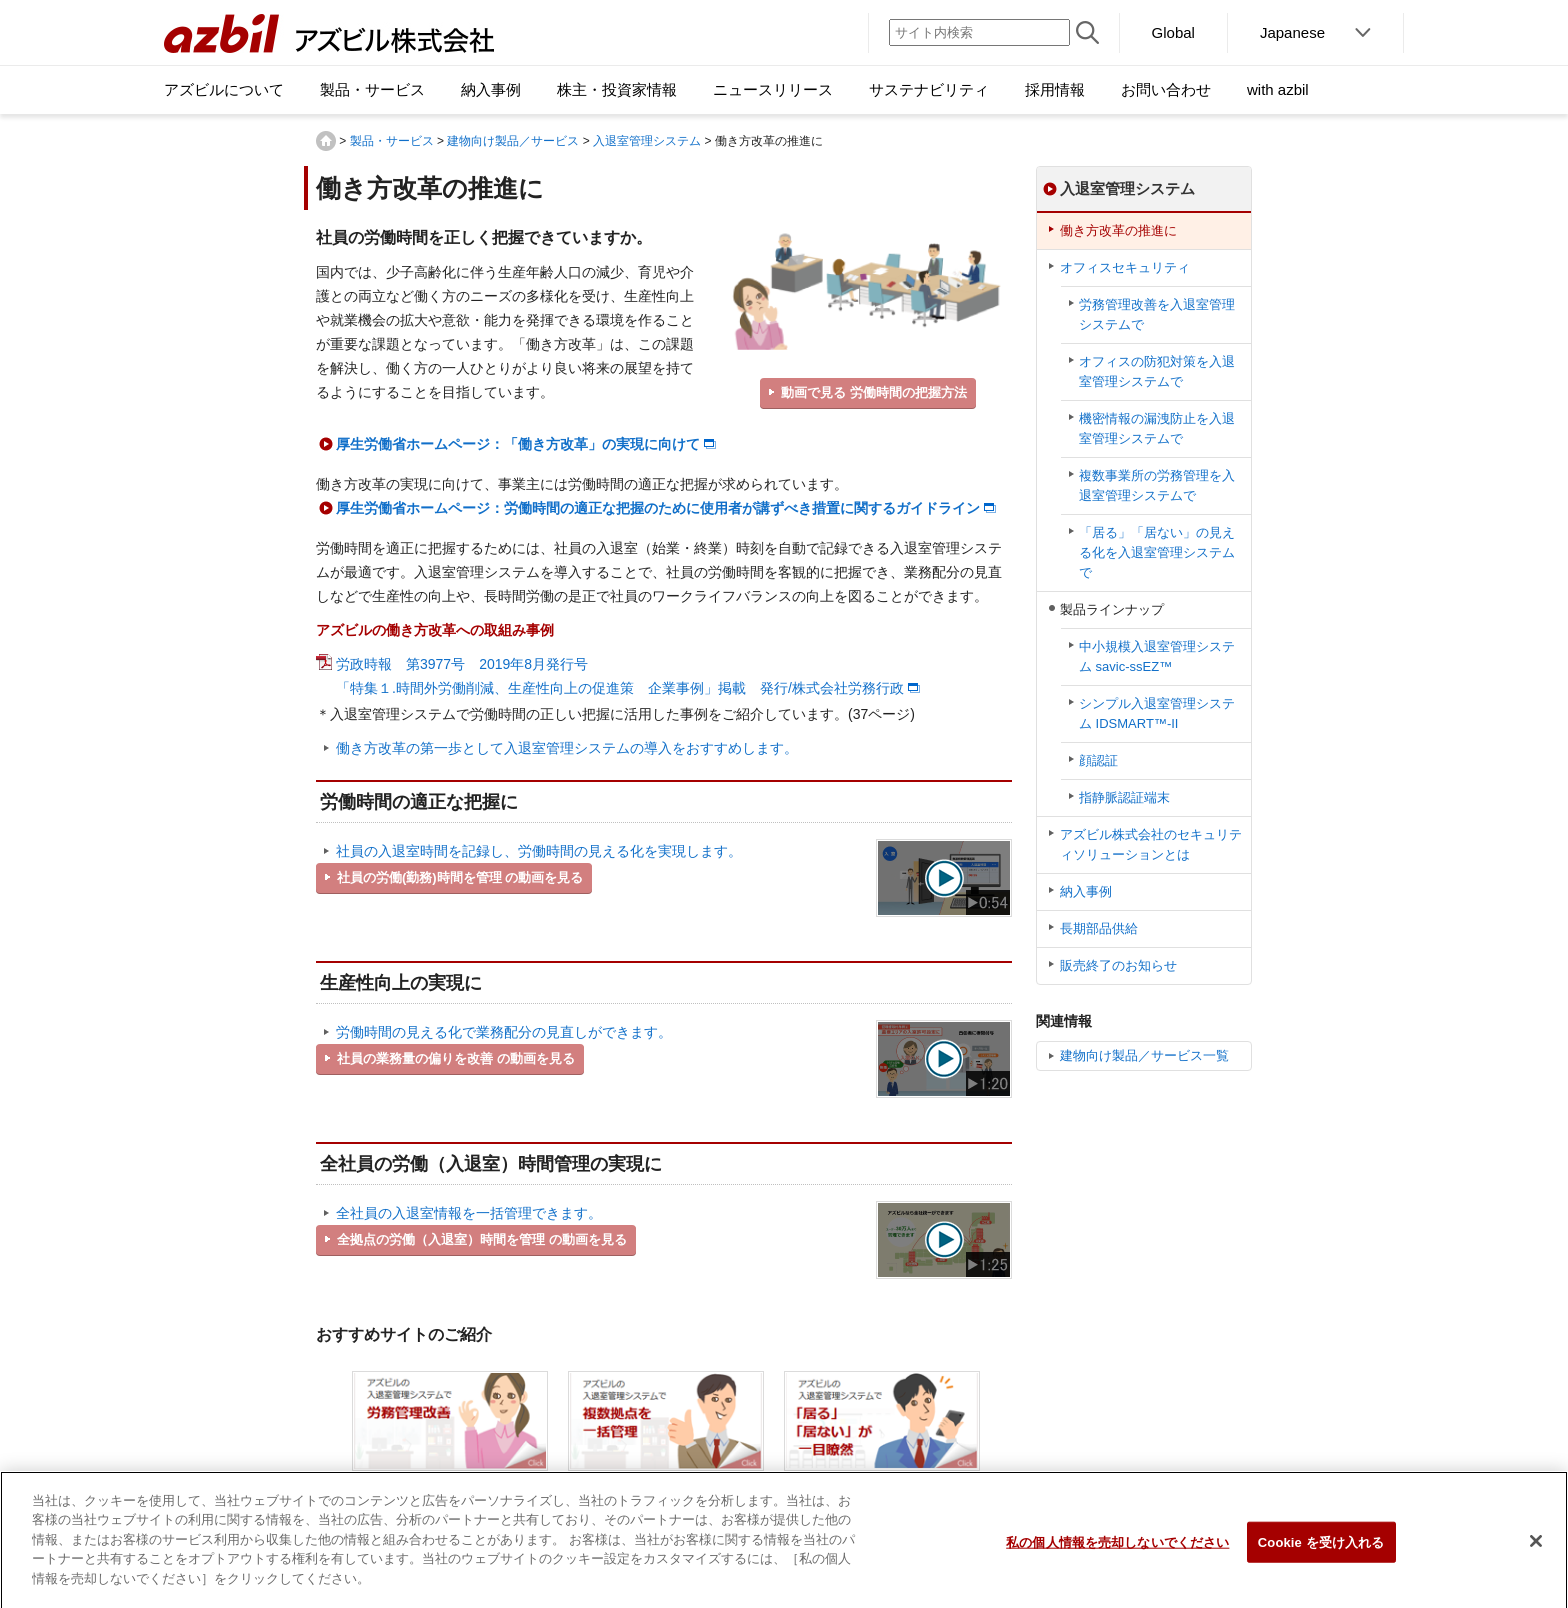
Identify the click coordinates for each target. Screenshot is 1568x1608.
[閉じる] (1536, 1555)
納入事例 (1086, 891)
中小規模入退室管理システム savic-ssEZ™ (1157, 656)
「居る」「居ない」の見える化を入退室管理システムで (1157, 552)
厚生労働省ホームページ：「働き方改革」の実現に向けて (518, 444)
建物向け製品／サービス (513, 141)
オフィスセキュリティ (1125, 267)
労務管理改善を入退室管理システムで (1157, 314)
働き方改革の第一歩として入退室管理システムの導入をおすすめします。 (567, 748)
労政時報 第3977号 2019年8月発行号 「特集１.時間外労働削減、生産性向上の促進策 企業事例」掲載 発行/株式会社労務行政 (620, 676)
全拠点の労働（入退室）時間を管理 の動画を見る (482, 1239)
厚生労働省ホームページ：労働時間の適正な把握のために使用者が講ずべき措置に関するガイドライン (658, 508)
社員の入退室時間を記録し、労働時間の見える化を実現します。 (539, 851)
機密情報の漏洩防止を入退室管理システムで (1157, 428)
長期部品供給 (1099, 928)
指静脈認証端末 (1124, 797)
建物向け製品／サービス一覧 (1144, 1055)
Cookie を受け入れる (1321, 1555)
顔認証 (1098, 760)
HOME (326, 141)
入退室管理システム (647, 141)
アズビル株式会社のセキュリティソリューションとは (1151, 844)
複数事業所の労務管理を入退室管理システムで (1157, 485)
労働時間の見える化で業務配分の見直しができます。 (504, 1032)
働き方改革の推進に (1118, 230)
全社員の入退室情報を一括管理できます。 (469, 1213)
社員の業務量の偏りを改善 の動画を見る (456, 1058)
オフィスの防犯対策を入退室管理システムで (1157, 371)
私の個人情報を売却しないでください (1117, 1555)
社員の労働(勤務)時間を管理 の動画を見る (460, 877)
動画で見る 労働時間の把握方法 (874, 392)
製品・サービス (392, 141)
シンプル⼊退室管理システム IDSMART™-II (1157, 713)
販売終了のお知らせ (1118, 965)
